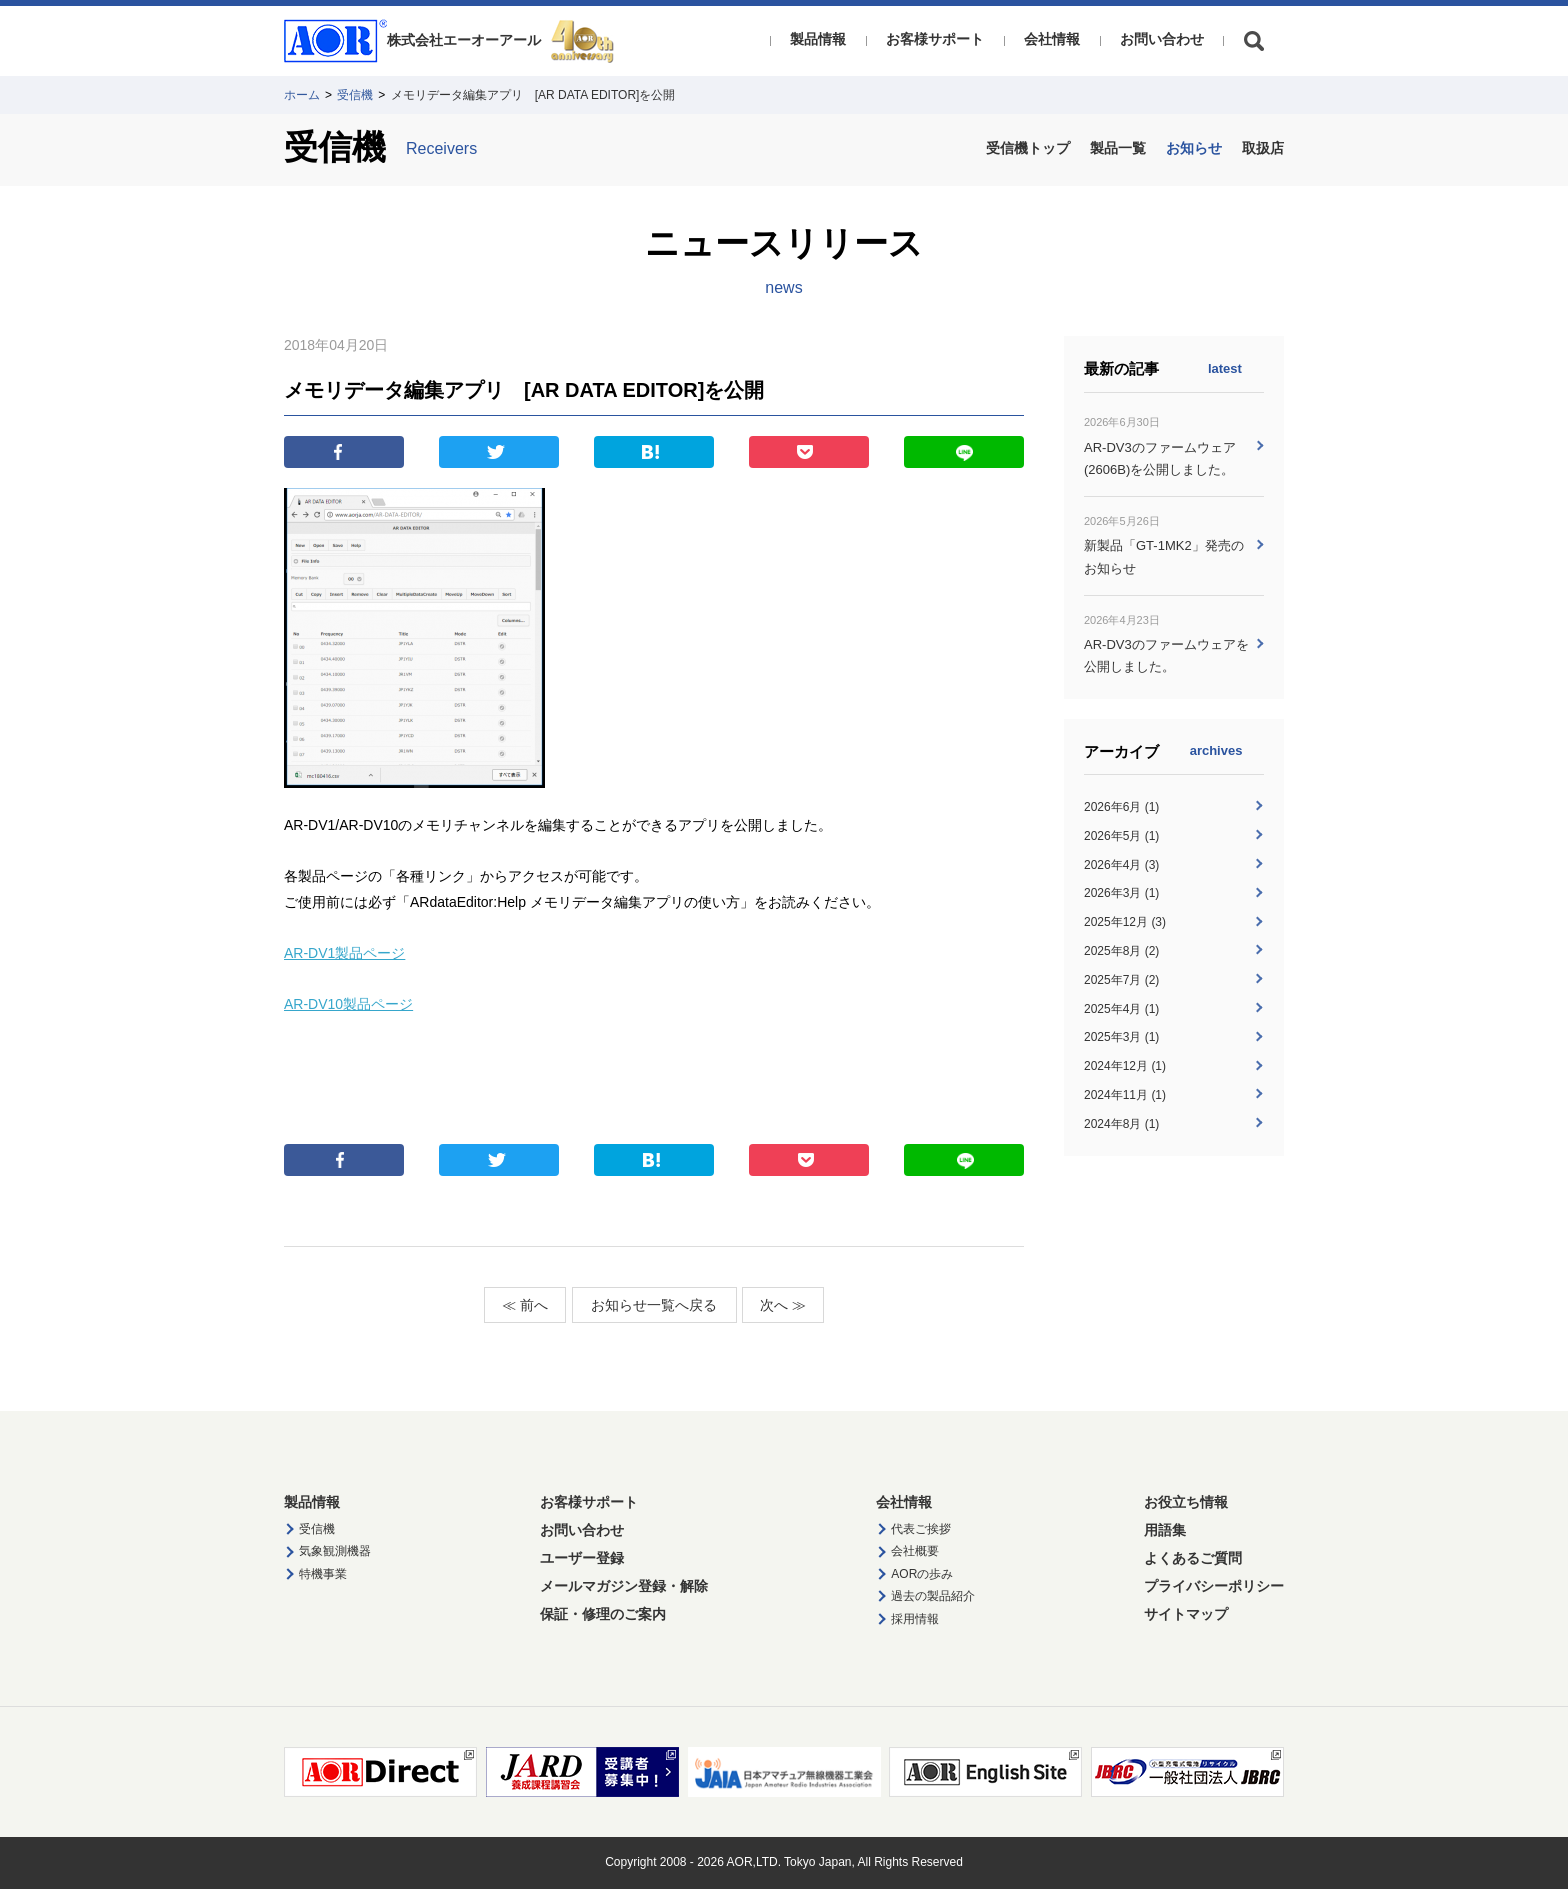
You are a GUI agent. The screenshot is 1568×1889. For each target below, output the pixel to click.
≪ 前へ (525, 1305)
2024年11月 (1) (1125, 1095)
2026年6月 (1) (1121, 807)
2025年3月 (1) (1121, 1037)
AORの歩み (922, 1574)
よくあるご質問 (1193, 1558)
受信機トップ (1028, 148)
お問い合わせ (1162, 39)
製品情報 (818, 39)
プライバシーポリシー (1214, 1586)
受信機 (355, 95)
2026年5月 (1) (1121, 836)
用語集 (1165, 1530)
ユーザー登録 (582, 1558)
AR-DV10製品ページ (348, 1004)
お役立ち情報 (1186, 1502)
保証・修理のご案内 (603, 1614)
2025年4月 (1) (1121, 1009)
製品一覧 (1118, 148)
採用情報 (915, 1619)
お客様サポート (935, 39)
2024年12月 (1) (1125, 1066)
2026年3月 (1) (1121, 893)
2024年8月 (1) (1121, 1124)
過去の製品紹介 (933, 1596)
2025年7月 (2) (1121, 980)
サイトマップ (1186, 1614)
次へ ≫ (783, 1305)
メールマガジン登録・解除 (624, 1586)
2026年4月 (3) (1121, 865)
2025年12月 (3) (1125, 922)
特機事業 (323, 1574)
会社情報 (1052, 39)
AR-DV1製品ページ (344, 953)
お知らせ (1194, 148)
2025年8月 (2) (1121, 951)
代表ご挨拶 (921, 1529)
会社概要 (915, 1551)
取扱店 (1263, 148)
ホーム (302, 95)
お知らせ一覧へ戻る (654, 1305)
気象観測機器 (335, 1551)
